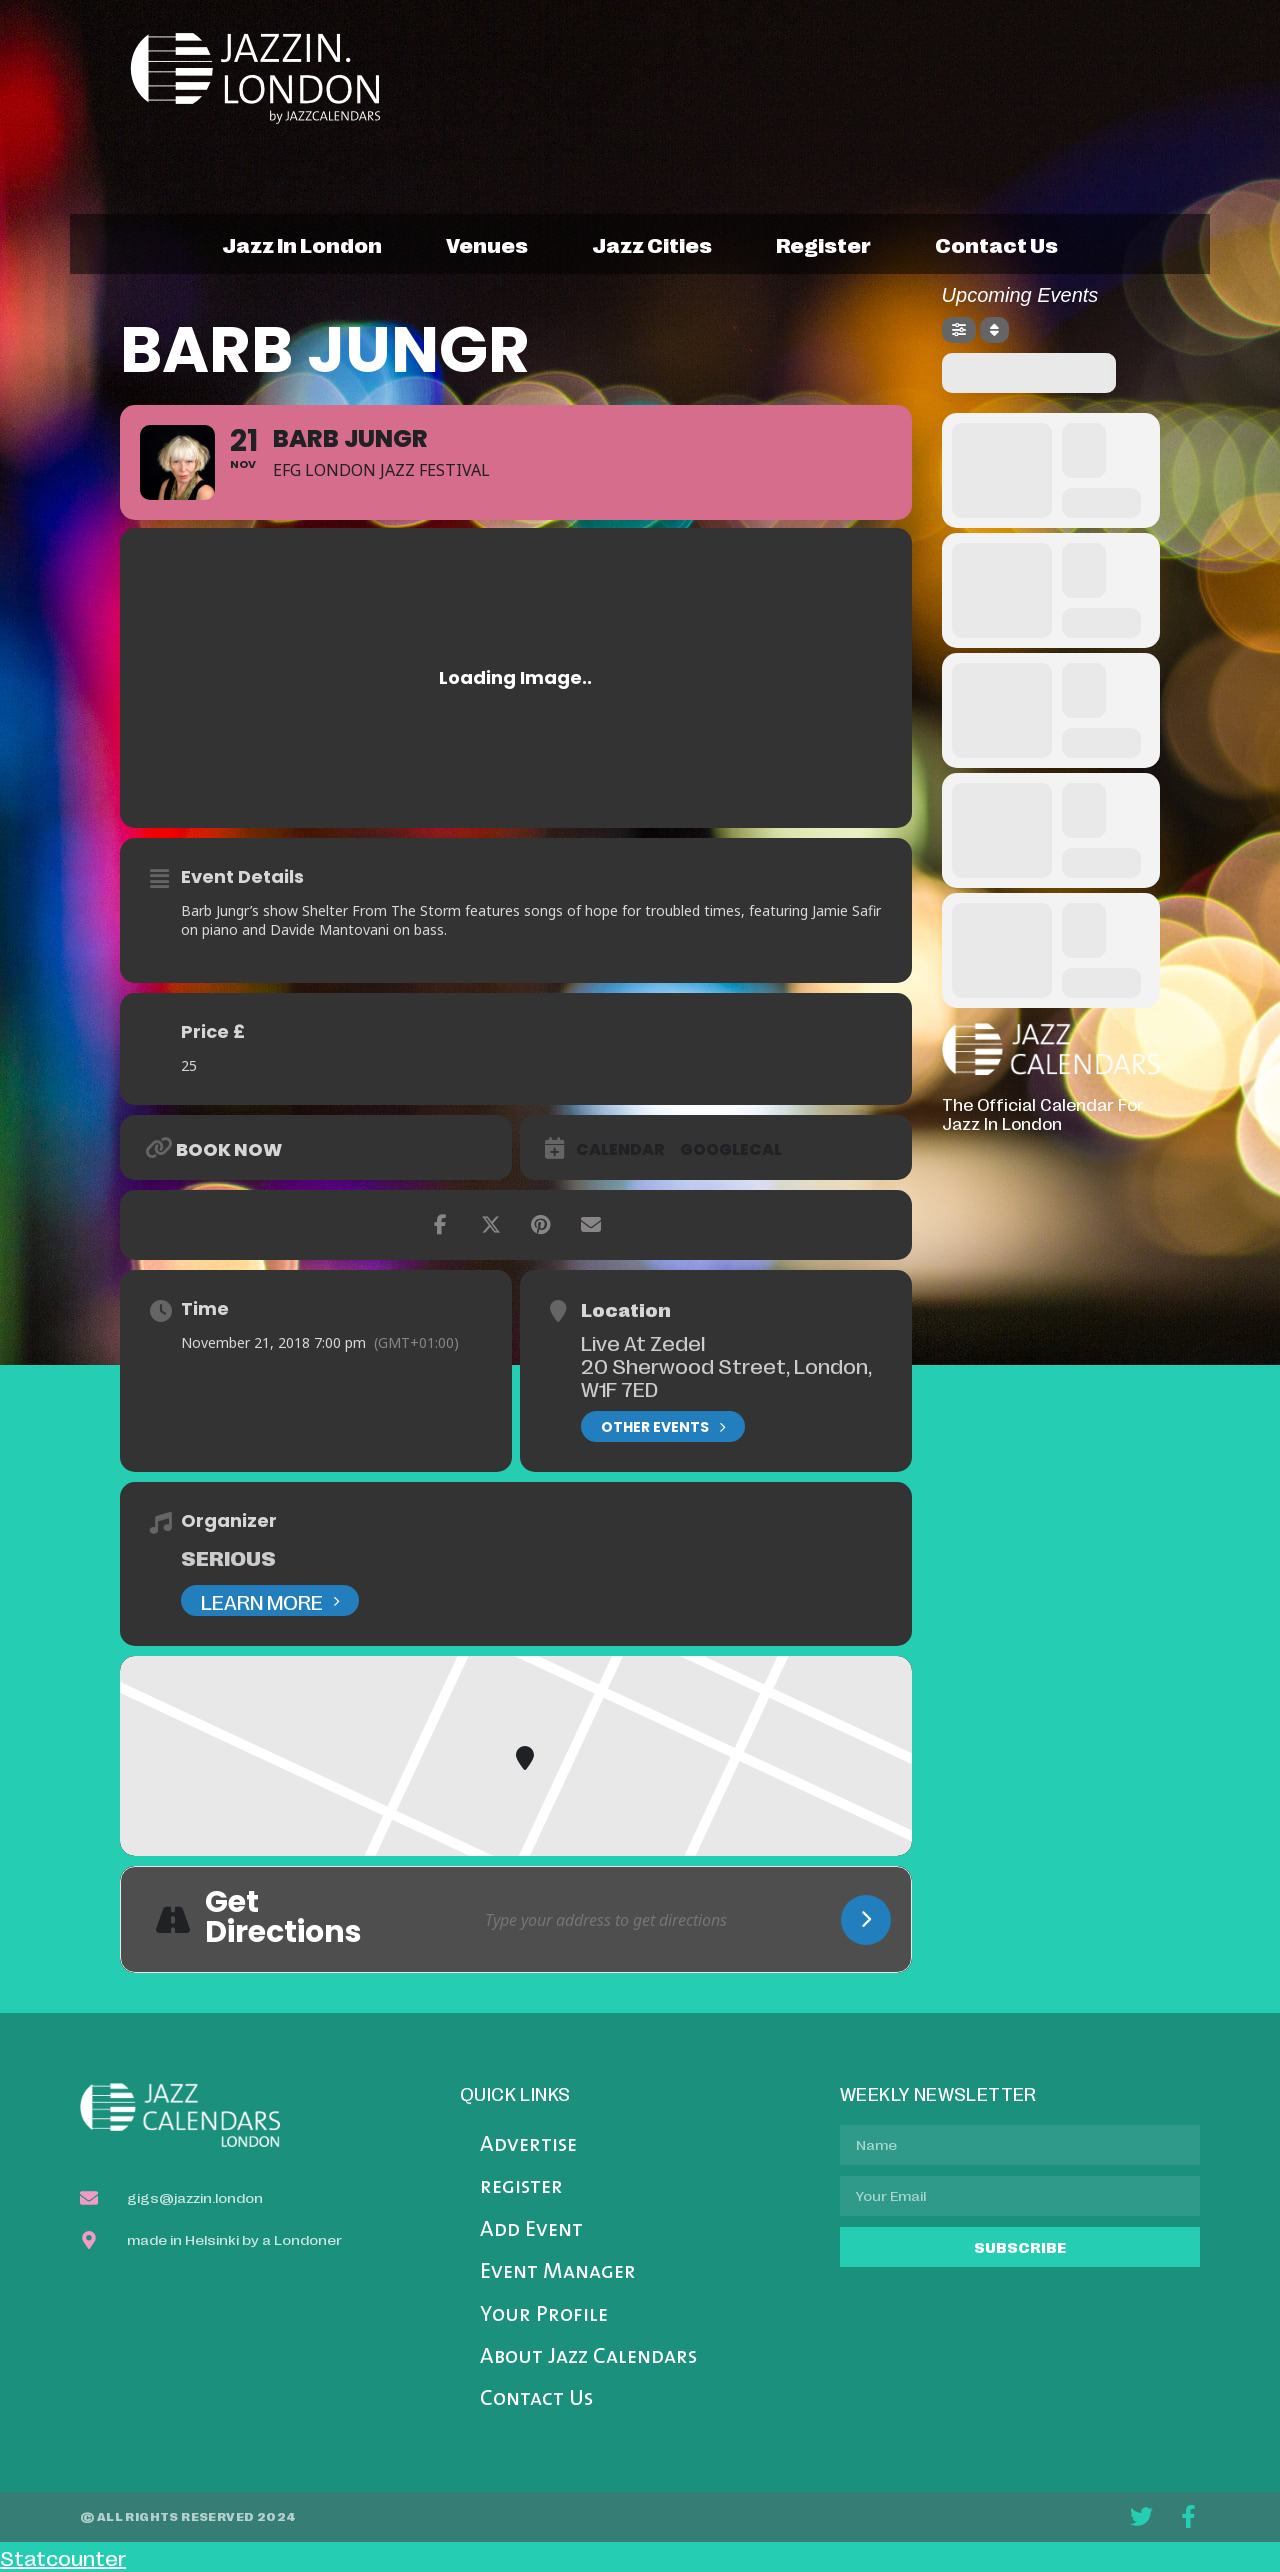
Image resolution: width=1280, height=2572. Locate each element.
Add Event (531, 2230)
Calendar (620, 1150)
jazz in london (302, 244)
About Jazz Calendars (588, 2357)
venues (487, 244)
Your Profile (544, 2315)
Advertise (528, 2145)
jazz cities (652, 244)
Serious (228, 1557)
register (823, 244)
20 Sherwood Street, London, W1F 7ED (726, 1376)
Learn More (270, 1600)
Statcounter (63, 2557)
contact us (996, 244)
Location (626, 1309)
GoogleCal (731, 1150)
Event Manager (558, 2272)
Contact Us (536, 2399)
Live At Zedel (643, 1342)
